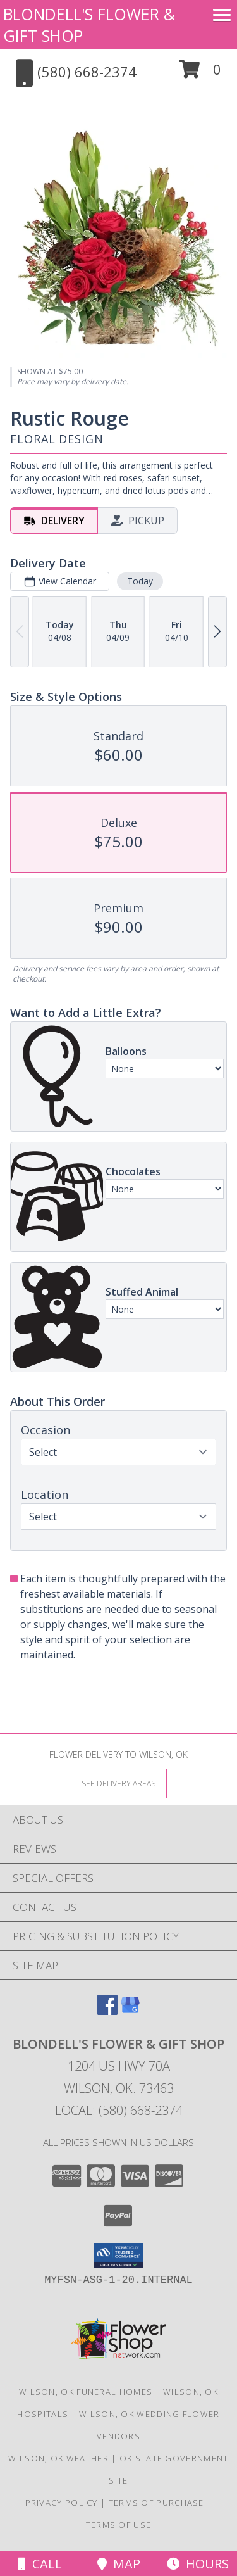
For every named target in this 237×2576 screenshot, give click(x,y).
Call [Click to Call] (40, 2563)
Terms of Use (119, 2524)
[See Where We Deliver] (119, 1783)
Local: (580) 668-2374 (119, 2110)
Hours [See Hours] (198, 2563)
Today (140, 581)
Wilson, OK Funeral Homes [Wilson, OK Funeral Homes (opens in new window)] (85, 2391)
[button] (200, 74)
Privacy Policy (61, 2502)
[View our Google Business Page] (130, 2011)
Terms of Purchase (156, 2502)
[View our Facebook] (107, 2011)
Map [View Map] (118, 2563)
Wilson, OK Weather (58, 2458)
